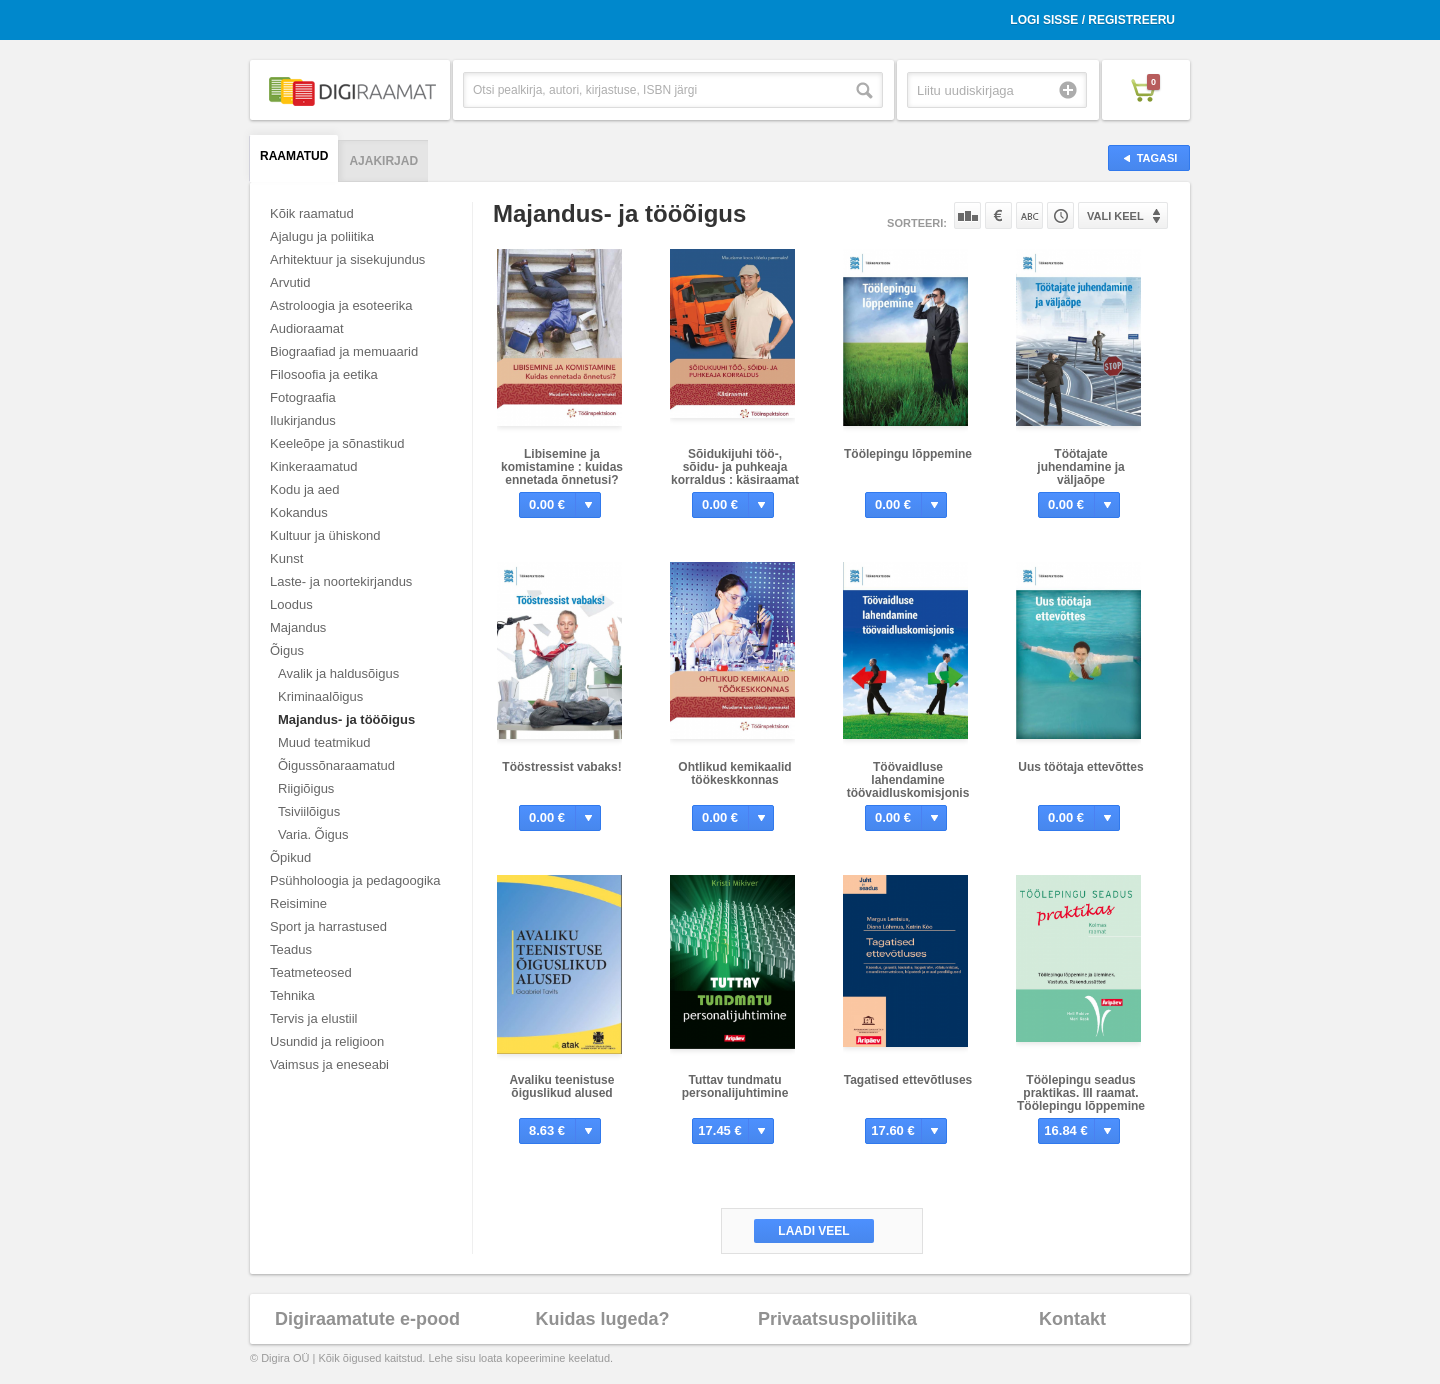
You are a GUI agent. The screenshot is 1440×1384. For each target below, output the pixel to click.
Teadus (291, 949)
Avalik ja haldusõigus (338, 673)
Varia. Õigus (313, 834)
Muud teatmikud (324, 742)
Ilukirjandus (303, 420)
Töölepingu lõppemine (908, 454)
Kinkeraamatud (313, 466)
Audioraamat (307, 328)
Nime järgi (1029, 215)
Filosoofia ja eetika (324, 374)
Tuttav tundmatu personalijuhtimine (735, 1086)
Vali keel (1115, 216)
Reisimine (298, 903)
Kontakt (1072, 1319)
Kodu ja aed (304, 489)
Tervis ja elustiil (313, 1018)
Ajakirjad (383, 161)
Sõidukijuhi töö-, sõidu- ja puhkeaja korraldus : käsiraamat (735, 467)
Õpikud (290, 857)
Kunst (286, 558)
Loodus (291, 604)
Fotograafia (303, 397)
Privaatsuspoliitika (837, 1319)
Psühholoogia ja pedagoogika (355, 880)
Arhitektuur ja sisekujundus (347, 259)
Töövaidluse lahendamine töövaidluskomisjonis (908, 780)
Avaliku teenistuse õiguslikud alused (562, 1086)
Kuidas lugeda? (602, 1319)
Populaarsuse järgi (967, 215)
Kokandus (299, 512)
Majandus (298, 627)
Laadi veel (813, 1231)
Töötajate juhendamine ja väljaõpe (1080, 467)
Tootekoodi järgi (1060, 215)
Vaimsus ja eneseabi (329, 1064)
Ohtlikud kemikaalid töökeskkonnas (734, 773)
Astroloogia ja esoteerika (341, 305)
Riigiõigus (306, 788)
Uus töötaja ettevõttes (1080, 767)
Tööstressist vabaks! (561, 767)
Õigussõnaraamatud (336, 765)
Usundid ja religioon (327, 1041)
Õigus (287, 650)
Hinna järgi (998, 215)
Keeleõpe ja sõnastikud (337, 443)
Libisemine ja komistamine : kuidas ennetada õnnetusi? (562, 467)
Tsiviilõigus (309, 811)
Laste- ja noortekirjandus (341, 581)
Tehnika (292, 995)
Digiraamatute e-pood (367, 1319)
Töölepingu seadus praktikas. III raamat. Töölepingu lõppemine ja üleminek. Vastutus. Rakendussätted (1081, 1106)
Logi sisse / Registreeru (1092, 20)
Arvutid (290, 282)
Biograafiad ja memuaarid (344, 351)
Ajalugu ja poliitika (322, 236)
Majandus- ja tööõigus (346, 719)
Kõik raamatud (312, 213)
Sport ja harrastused (328, 926)
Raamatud (294, 156)
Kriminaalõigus (320, 696)
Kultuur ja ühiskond (325, 535)
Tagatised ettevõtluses (908, 1080)
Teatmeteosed (311, 972)
